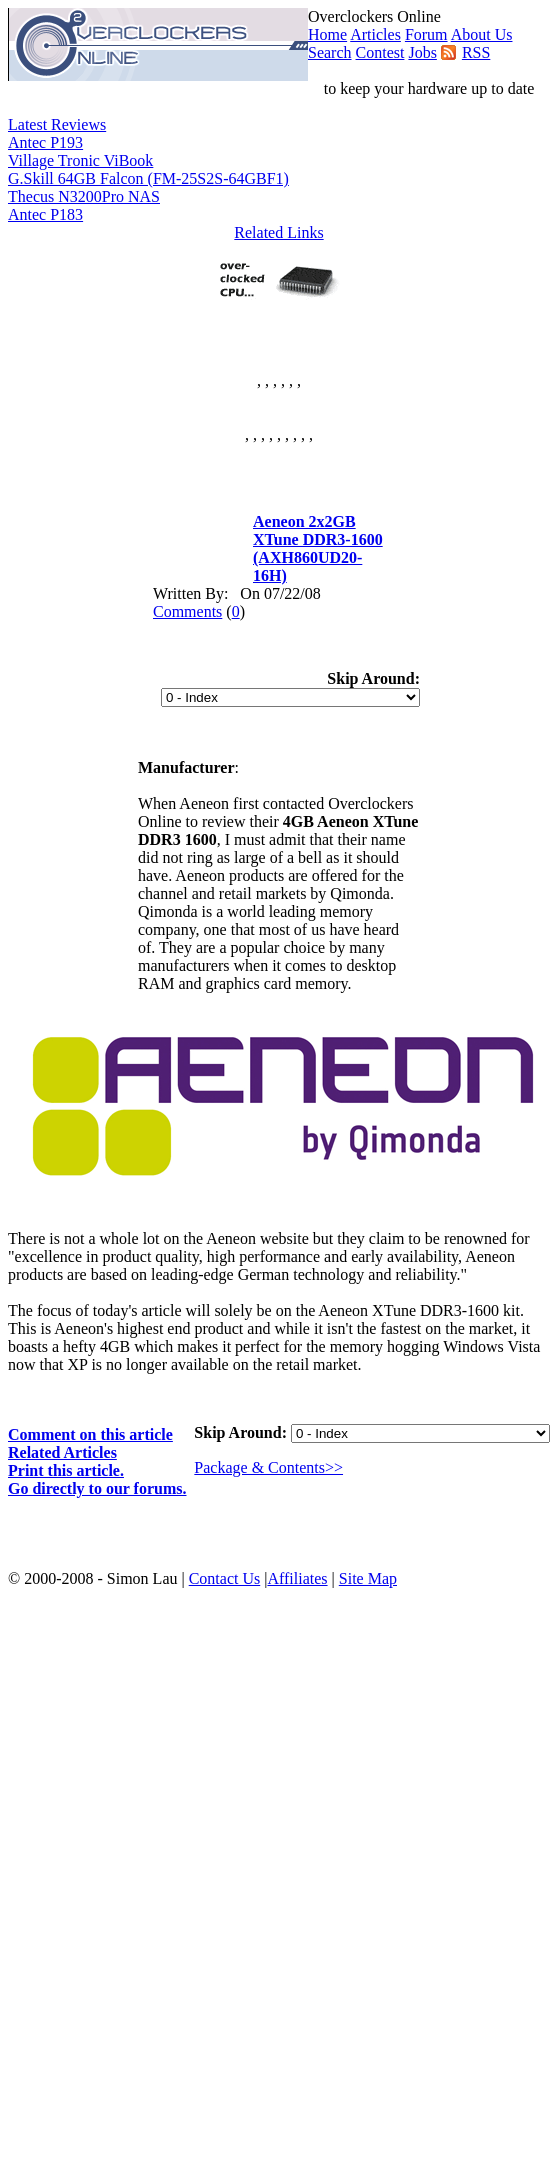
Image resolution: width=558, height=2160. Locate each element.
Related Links (278, 232)
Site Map (368, 1578)
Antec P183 (45, 214)
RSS (476, 52)
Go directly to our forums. (97, 1488)
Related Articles (62, 1452)
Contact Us (225, 1578)
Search (330, 52)
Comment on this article (90, 1434)
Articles (375, 34)
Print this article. (66, 1470)
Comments (187, 611)
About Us (482, 34)
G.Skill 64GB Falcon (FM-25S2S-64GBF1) (148, 178)
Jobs (422, 52)
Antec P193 (45, 142)
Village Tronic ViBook (80, 160)
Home (327, 34)
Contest (380, 52)
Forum (426, 34)
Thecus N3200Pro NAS (84, 196)
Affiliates (297, 1578)
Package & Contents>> (268, 1467)
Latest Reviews (57, 124)
